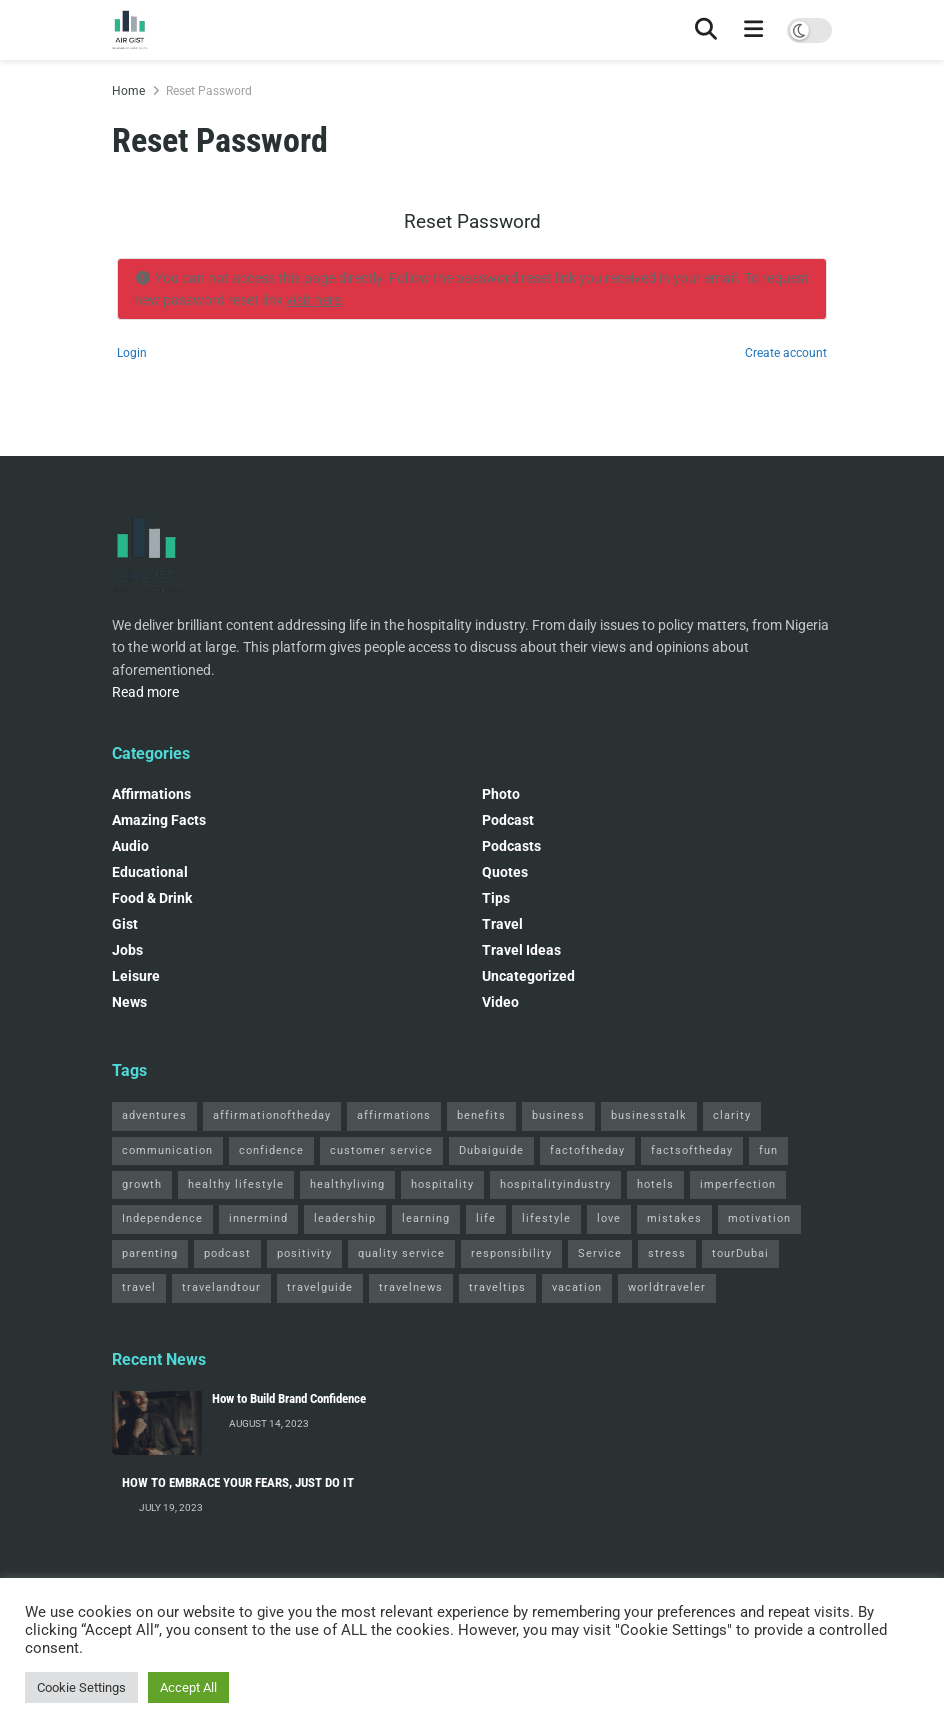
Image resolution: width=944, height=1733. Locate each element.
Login (132, 353)
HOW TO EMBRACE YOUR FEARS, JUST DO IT (238, 1482)
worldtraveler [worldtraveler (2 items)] (667, 1287)
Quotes (505, 872)
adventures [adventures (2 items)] (154, 1115)
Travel (502, 924)
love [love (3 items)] (609, 1218)
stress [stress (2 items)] (667, 1253)
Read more (145, 692)
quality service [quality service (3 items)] (401, 1253)
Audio (130, 846)
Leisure (136, 976)
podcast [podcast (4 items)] (227, 1253)
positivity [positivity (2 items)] (304, 1253)
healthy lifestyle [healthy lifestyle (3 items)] (236, 1184)
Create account (786, 353)
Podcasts (511, 846)
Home (128, 91)
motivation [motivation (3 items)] (759, 1218)
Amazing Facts (159, 820)
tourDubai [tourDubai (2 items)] (740, 1253)
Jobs (127, 950)
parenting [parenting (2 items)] (150, 1253)
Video (500, 1002)
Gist (125, 924)
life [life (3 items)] (486, 1218)
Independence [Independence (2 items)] (162, 1218)
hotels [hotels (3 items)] (655, 1184)
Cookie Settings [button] (81, 1687)
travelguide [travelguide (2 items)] (320, 1287)
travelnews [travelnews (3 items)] (411, 1287)
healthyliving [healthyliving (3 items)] (347, 1184)
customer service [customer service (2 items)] (381, 1150)
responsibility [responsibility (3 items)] (511, 1253)
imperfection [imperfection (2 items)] (738, 1184)
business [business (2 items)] (558, 1115)
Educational (150, 872)
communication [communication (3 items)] (167, 1150)
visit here (313, 300)
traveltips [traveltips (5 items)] (497, 1287)
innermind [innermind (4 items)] (258, 1218)
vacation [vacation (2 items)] (577, 1287)
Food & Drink (152, 898)
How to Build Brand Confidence (289, 1398)
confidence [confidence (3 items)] (271, 1150)
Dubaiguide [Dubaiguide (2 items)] (491, 1150)
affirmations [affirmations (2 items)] (394, 1115)
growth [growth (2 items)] (142, 1184)
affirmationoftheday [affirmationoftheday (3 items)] (272, 1115)
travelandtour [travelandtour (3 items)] (221, 1287)
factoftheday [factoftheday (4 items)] (587, 1150)
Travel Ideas (521, 950)
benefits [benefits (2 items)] (481, 1115)
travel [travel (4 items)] (139, 1287)
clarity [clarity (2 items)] (732, 1115)
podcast (508, 820)
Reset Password (209, 91)
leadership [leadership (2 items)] (345, 1218)
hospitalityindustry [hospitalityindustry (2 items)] (555, 1184)
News (129, 1002)
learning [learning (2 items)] (426, 1218)
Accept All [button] (188, 1687)
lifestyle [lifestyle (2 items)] (546, 1218)
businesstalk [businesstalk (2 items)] (649, 1115)
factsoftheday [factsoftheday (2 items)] (692, 1150)
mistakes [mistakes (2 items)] (674, 1218)
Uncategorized (528, 976)
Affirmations (151, 794)
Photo (501, 794)
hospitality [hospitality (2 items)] (442, 1184)
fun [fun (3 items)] (768, 1150)
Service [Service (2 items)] (600, 1253)
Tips (496, 898)
